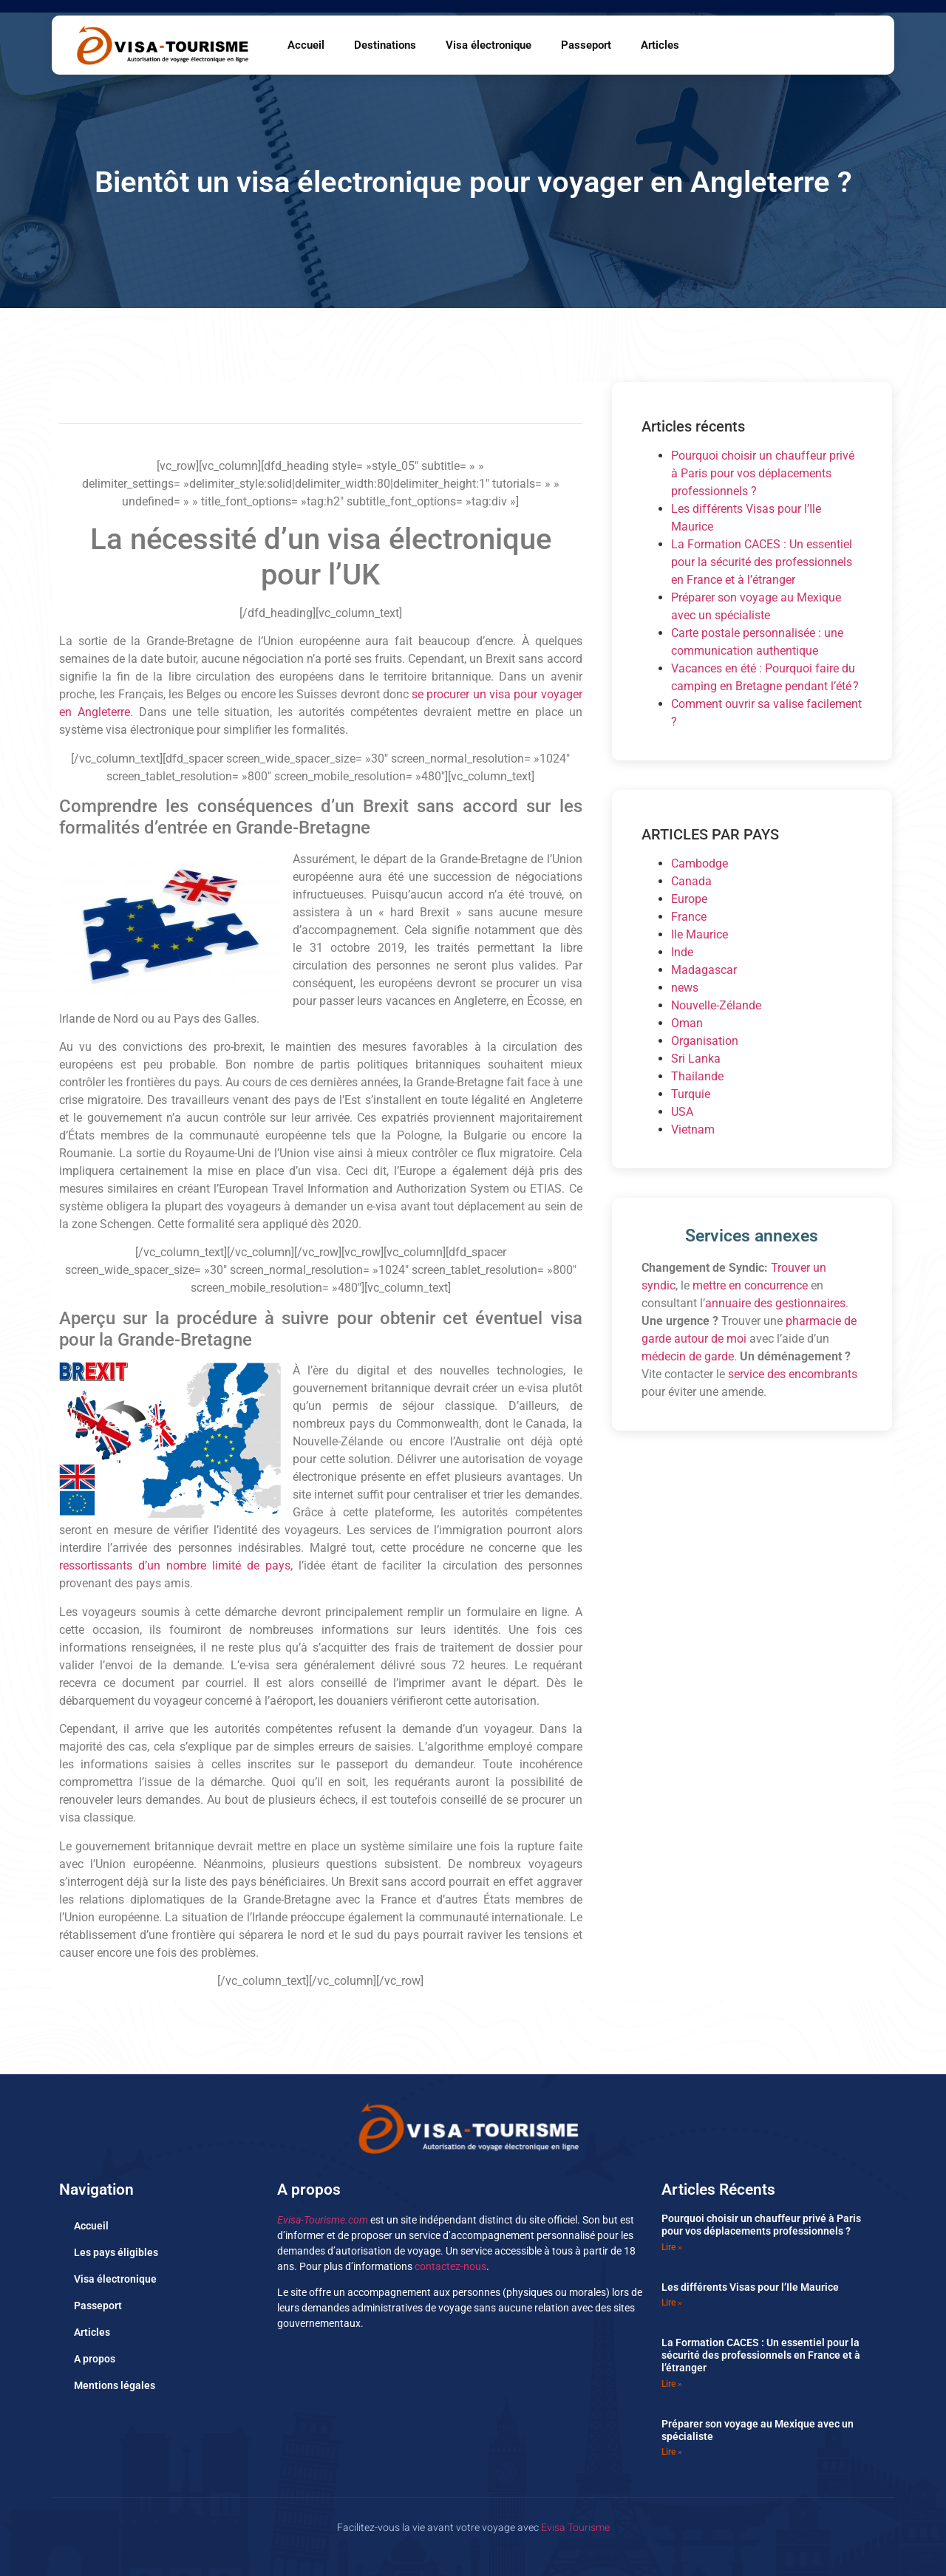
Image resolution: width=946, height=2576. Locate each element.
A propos (94, 2359)
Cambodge (699, 863)
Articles (660, 45)
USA (682, 1112)
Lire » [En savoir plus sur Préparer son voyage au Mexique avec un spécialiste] (671, 2452)
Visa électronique (488, 45)
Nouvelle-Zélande (716, 1005)
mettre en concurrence (750, 1285)
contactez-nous (450, 2266)
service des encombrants (792, 1374)
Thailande (697, 1076)
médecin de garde (688, 1356)
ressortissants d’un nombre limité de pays (174, 1565)
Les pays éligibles (116, 2252)
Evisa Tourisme (575, 2527)
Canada (691, 881)
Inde (682, 952)
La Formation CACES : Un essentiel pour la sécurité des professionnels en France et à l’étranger (761, 562)
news (684, 988)
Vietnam (693, 1129)
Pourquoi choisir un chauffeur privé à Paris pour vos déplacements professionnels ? (762, 473)
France (689, 917)
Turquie (690, 1094)
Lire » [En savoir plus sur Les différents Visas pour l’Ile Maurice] (671, 2302)
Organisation (704, 1041)
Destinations (385, 45)
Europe (689, 899)
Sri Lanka (696, 1059)
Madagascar (704, 970)
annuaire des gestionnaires (775, 1303)
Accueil (305, 45)
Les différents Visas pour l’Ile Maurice (750, 2287)
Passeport (586, 45)
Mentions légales (114, 2385)
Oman (687, 1023)
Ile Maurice (699, 934)
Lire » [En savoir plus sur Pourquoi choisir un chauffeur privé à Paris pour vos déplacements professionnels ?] (671, 2247)
